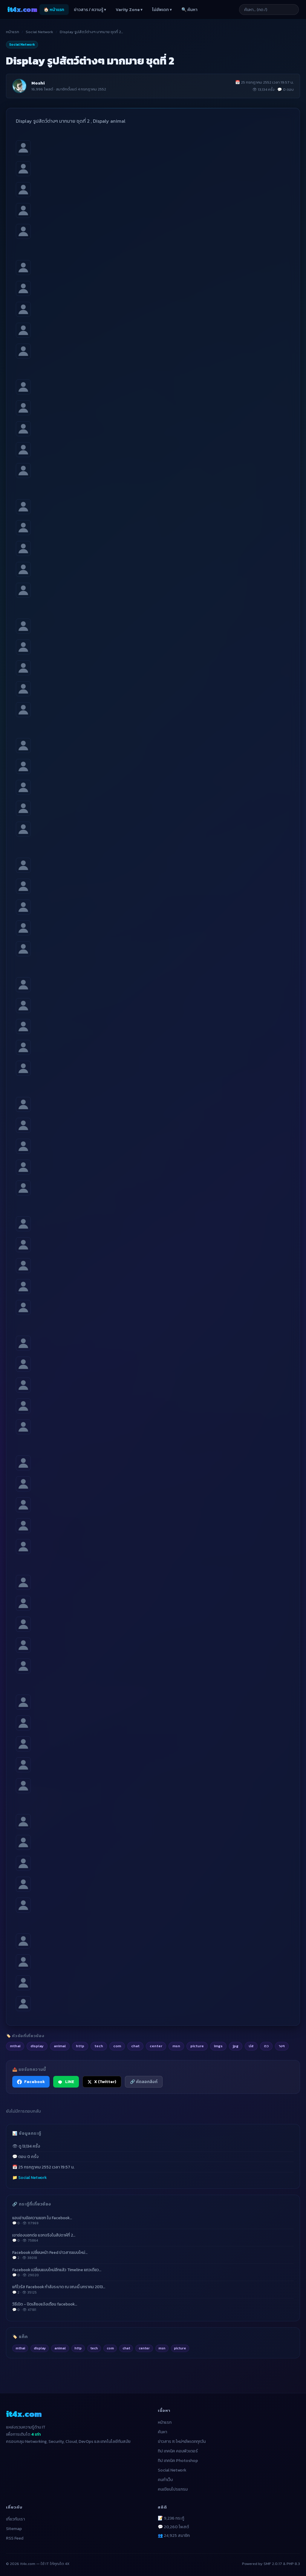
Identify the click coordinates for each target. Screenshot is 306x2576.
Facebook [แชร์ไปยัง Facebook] (31, 2082)
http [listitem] (80, 2046)
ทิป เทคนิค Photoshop (178, 2460)
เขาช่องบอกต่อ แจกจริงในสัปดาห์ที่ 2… (153, 2237)
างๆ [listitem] (282, 2046)
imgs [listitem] (218, 2046)
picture (180, 2348)
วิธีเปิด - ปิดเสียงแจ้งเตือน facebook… (153, 2306)
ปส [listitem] (251, 2046)
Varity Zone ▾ (129, 10)
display (40, 2348)
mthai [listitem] (15, 2046)
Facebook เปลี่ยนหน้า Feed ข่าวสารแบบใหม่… (153, 2255)
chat (126, 2348)
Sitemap (14, 2529)
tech (94, 2348)
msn (161, 2348)
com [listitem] (117, 2046)
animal (60, 2348)
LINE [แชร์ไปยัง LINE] (66, 2082)
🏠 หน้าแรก (54, 10)
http (78, 2348)
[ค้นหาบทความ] (269, 9)
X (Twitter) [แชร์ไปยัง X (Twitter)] (102, 2082)
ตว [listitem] (266, 2046)
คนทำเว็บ (165, 2480)
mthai (20, 2348)
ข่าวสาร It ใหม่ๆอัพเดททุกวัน (182, 2441)
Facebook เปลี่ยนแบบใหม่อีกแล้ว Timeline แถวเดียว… (153, 2272)
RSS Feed (14, 2538)
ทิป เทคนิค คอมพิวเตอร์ (178, 2451)
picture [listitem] (197, 2046)
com (110, 2348)
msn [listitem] (176, 2046)
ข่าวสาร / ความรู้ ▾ (90, 10)
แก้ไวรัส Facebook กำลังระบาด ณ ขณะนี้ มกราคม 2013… (153, 2289)
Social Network (39, 32)
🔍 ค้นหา (189, 10)
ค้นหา (162, 2432)
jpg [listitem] (235, 2046)
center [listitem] (156, 2046)
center (144, 2348)
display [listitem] (37, 2046)
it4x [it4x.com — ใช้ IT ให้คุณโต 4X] (22, 9)
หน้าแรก (12, 32)
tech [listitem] (98, 2046)
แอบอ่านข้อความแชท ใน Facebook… (153, 2220)
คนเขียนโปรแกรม (173, 2489)
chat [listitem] (135, 2046)
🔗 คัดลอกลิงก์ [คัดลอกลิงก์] (143, 2082)
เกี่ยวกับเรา (15, 2519)
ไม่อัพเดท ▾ (162, 10)
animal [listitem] (60, 2046)
